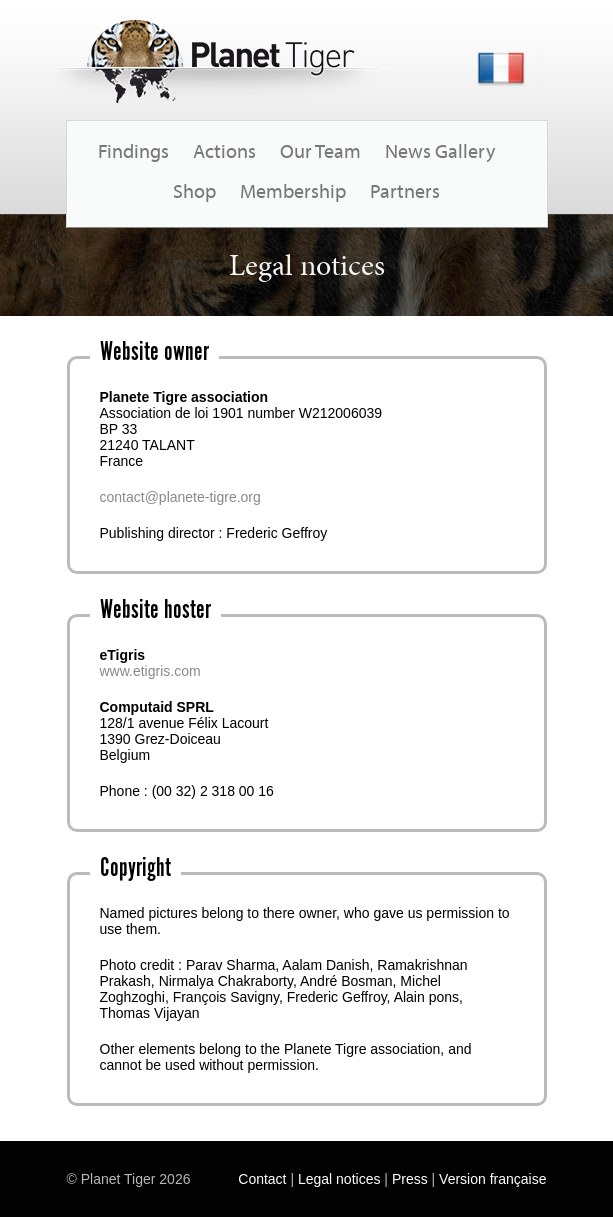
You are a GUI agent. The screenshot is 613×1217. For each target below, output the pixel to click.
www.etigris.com (150, 671)
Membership (293, 190)
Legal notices (339, 1179)
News (408, 150)
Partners (405, 190)
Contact (262, 1179)
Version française (492, 1179)
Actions (224, 150)
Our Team (320, 150)
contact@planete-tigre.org (180, 497)
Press (410, 1179)
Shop (194, 190)
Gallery (465, 150)
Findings (133, 150)
